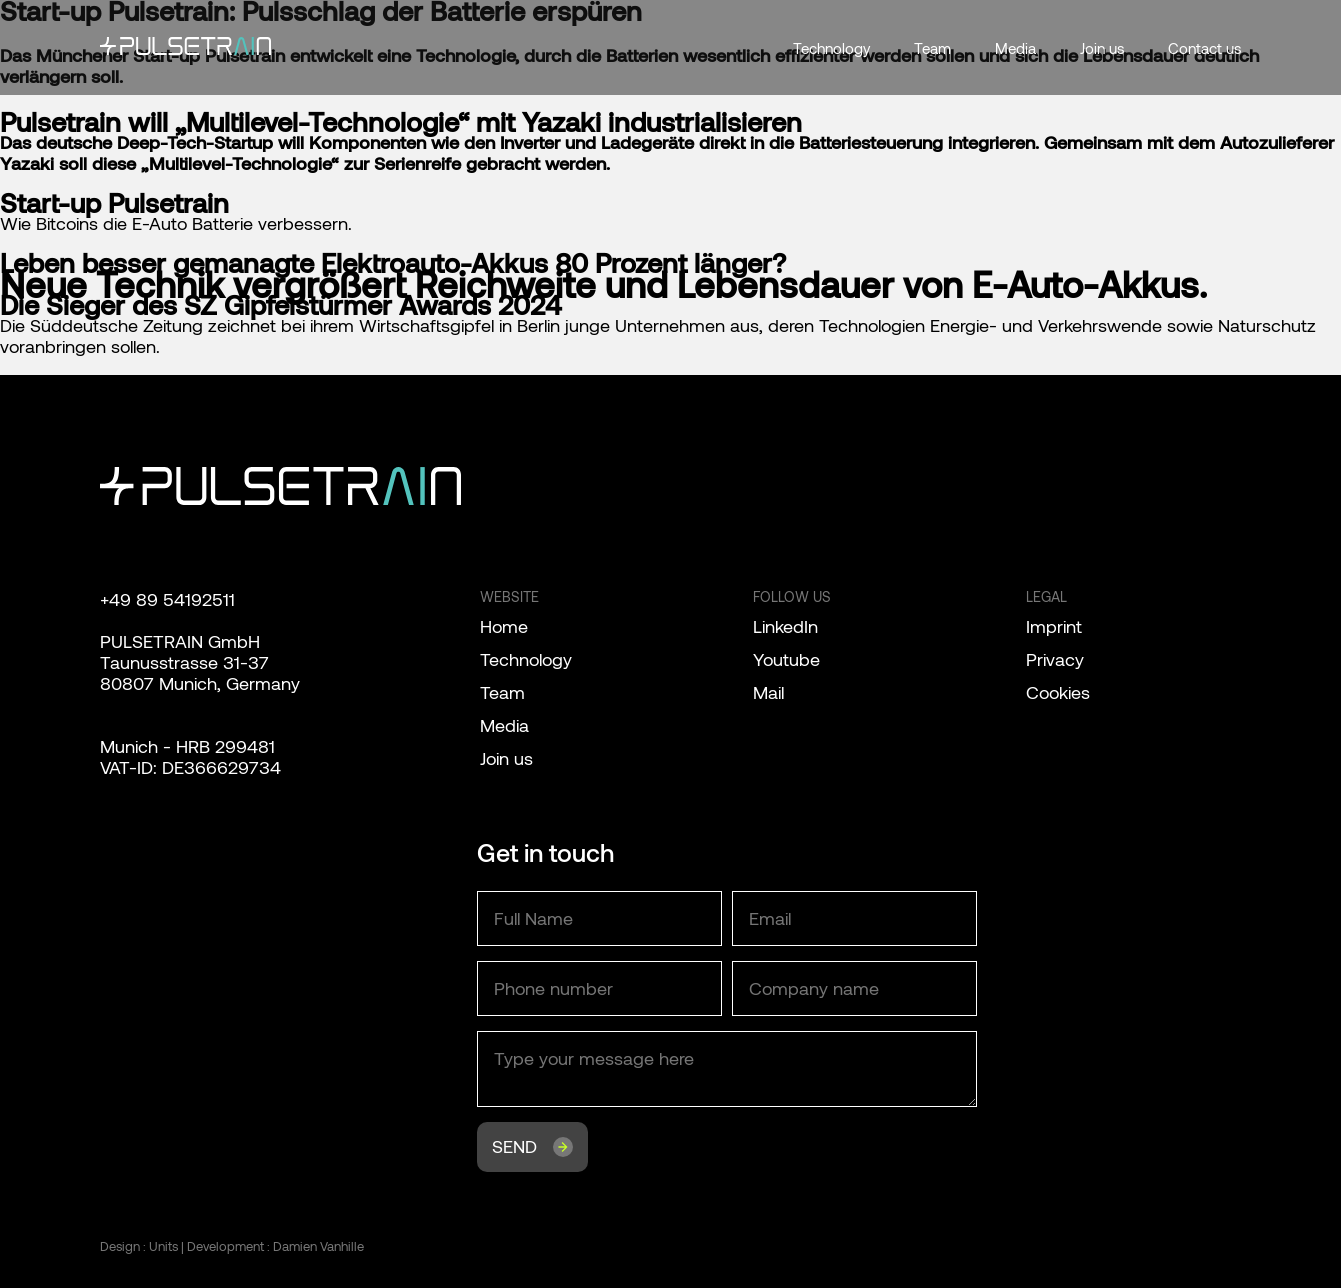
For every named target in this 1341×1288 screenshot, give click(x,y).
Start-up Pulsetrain (114, 202)
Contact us (1204, 48)
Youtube (786, 659)
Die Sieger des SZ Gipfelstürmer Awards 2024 (281, 304)
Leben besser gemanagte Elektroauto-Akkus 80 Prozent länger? (393, 262)
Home (504, 626)
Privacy (1055, 659)
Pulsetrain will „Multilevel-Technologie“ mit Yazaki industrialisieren (401, 121)
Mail (768, 692)
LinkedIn (785, 626)
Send (514, 1146)
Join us (1102, 48)
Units (163, 1246)
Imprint (1054, 626)
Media (1015, 48)
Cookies (1058, 692)
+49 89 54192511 (167, 599)
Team (932, 48)
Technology (831, 48)
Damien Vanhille (318, 1246)
